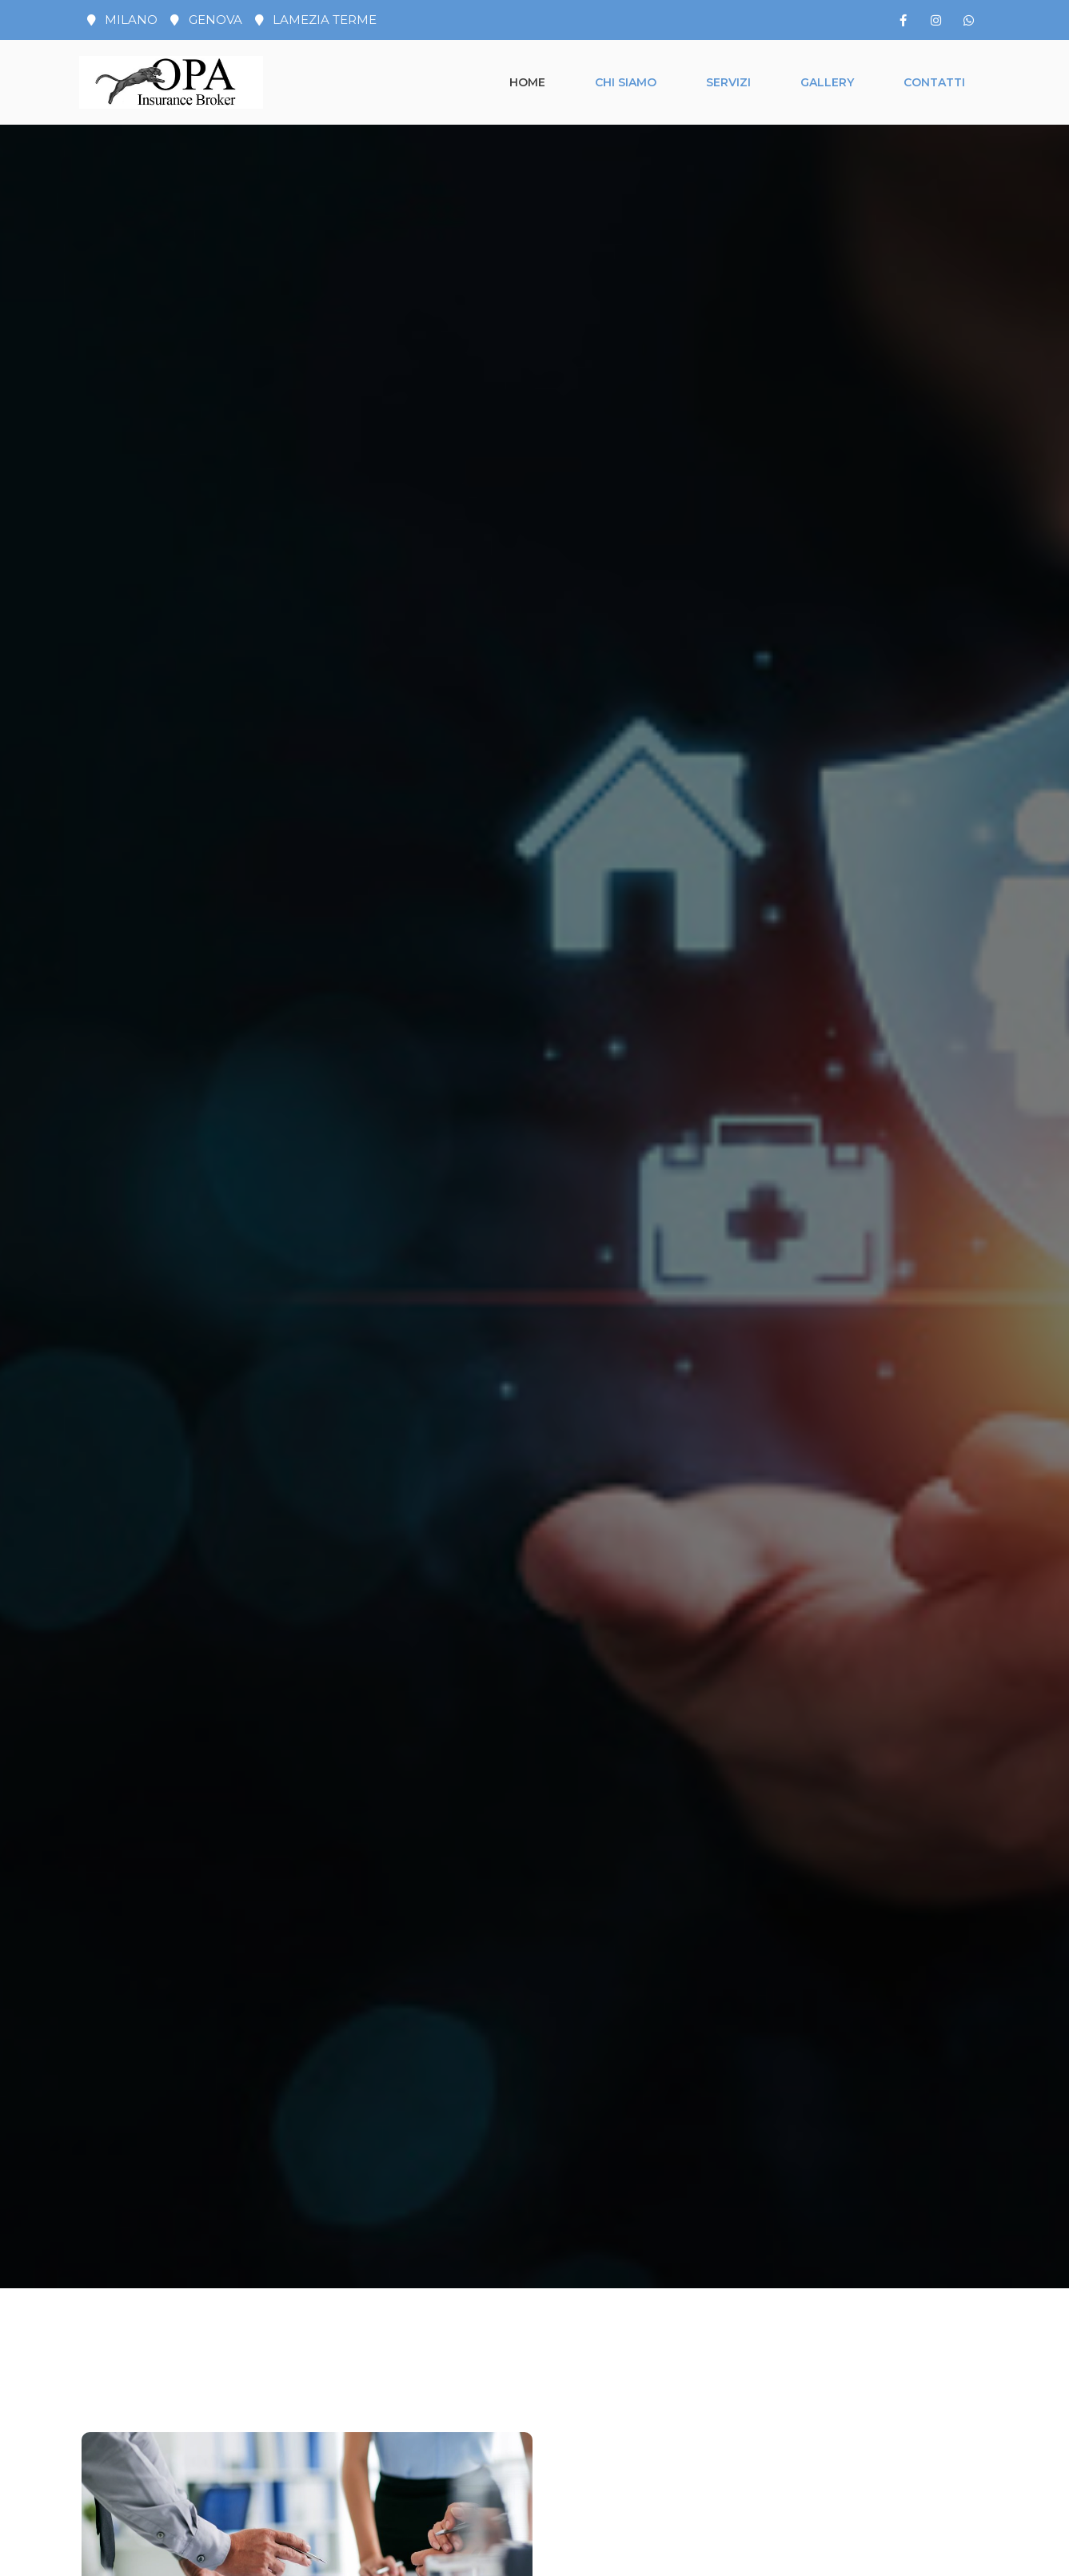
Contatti (934, 82)
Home (527, 82)
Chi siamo (625, 82)
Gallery (827, 82)
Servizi (728, 82)
